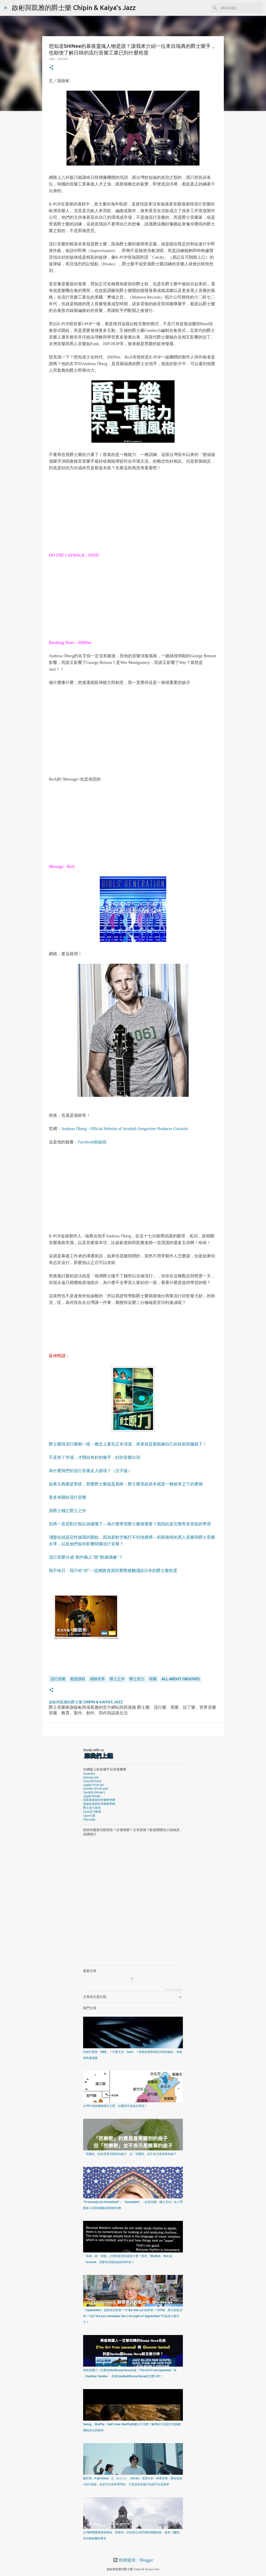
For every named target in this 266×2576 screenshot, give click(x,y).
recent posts (174, 1989)
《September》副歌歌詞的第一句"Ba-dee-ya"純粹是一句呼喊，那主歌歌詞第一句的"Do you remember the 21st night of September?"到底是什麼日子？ (132, 2316)
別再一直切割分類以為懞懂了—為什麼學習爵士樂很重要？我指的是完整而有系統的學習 (130, 1524)
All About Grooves (180, 1679)
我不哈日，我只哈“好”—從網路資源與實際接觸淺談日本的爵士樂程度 (113, 1570)
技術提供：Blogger (133, 2560)
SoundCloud (92, 1781)
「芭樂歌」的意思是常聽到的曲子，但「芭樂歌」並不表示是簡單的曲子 (129, 2154)
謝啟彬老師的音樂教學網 (99, 1804)
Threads (89, 1819)
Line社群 (89, 1815)
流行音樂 (57, 1679)
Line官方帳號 (92, 1812)
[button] (51, 68)
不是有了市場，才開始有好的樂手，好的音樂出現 (94, 1457)
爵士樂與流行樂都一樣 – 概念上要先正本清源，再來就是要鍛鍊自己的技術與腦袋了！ (128, 1444)
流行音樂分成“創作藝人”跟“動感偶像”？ (86, 1557)
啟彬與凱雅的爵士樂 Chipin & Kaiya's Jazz (74, 7)
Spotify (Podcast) (95, 1788)
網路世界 (97, 1679)
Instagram (91, 1777)
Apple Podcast (93, 1785)
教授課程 (77, 1679)
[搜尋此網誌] (241, 8)
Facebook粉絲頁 (92, 1142)
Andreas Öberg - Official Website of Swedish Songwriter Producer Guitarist (124, 1128)
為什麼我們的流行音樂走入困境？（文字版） (90, 1470)
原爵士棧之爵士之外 (67, 1510)
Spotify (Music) (94, 1792)
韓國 (153, 1679)
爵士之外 (117, 1679)
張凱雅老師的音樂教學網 (99, 1800)
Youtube (89, 1773)
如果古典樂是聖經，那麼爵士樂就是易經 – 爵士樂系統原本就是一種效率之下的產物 (126, 1484)
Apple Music (92, 1796)
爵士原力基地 (92, 1808)
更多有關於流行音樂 (67, 1497)
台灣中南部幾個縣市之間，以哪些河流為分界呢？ (115, 2106)
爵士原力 (136, 1679)
